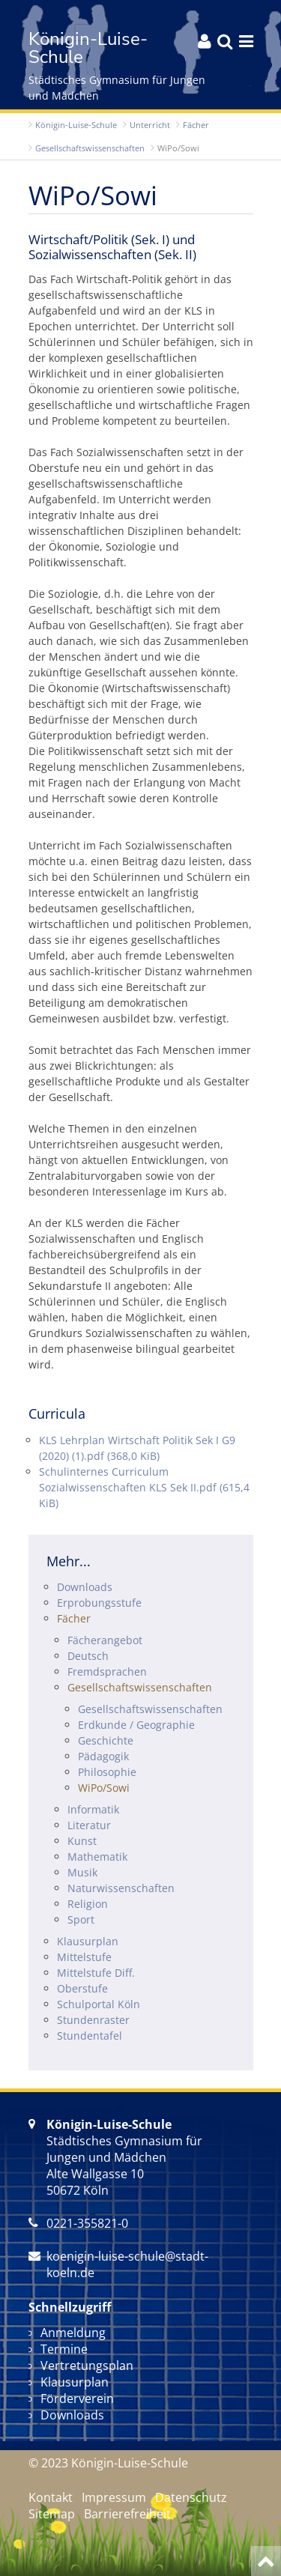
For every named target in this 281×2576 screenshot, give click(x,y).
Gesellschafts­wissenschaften (90, 148)
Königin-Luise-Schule (76, 124)
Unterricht (150, 124)
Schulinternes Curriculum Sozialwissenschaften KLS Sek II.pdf (144, 1487)
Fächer (196, 124)
